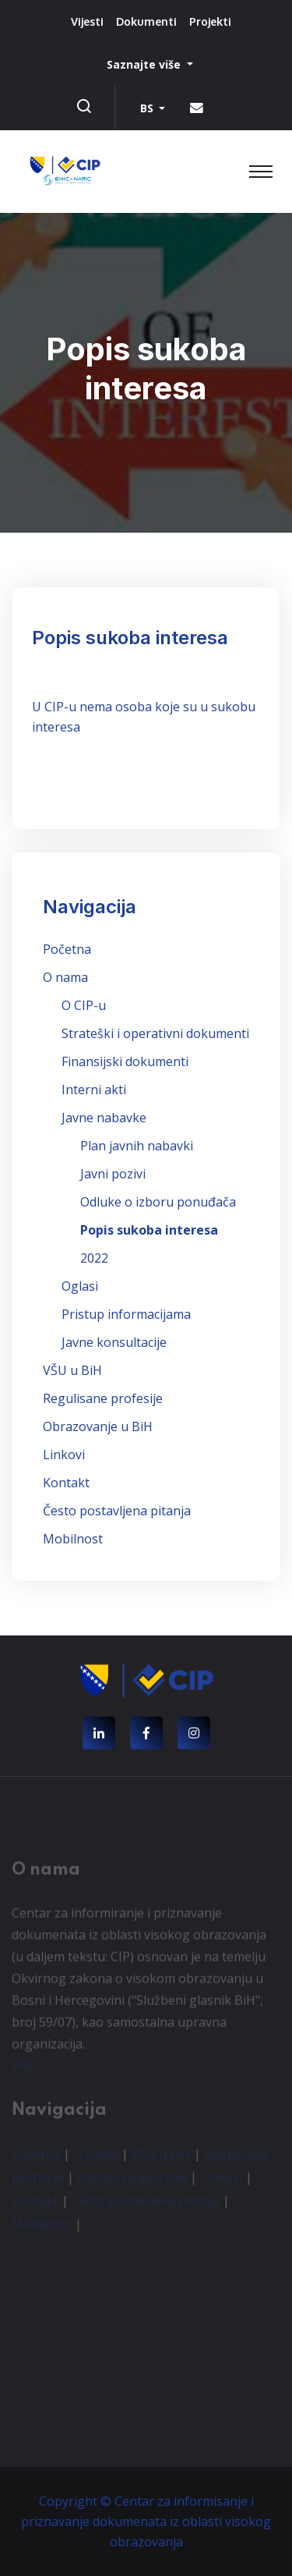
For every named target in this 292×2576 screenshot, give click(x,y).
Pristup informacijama (126, 1314)
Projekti (210, 21)
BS (148, 108)
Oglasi (80, 1286)
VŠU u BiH (72, 1370)
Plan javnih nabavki (136, 1145)
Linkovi (64, 1454)
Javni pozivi (113, 1173)
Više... (27, 2068)
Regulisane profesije (103, 1398)
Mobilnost (73, 1538)
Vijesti (87, 21)
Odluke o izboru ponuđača (158, 1201)
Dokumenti (146, 21)
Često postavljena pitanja (117, 1510)
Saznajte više (145, 64)
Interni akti (94, 1089)
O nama (65, 977)
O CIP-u (84, 1005)
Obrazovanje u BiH (98, 1426)
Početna (67, 949)
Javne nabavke (104, 1117)
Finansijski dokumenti (125, 1061)
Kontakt (66, 1482)
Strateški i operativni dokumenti (155, 1033)
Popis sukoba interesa (149, 1229)
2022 (94, 1258)
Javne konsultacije (114, 1342)
